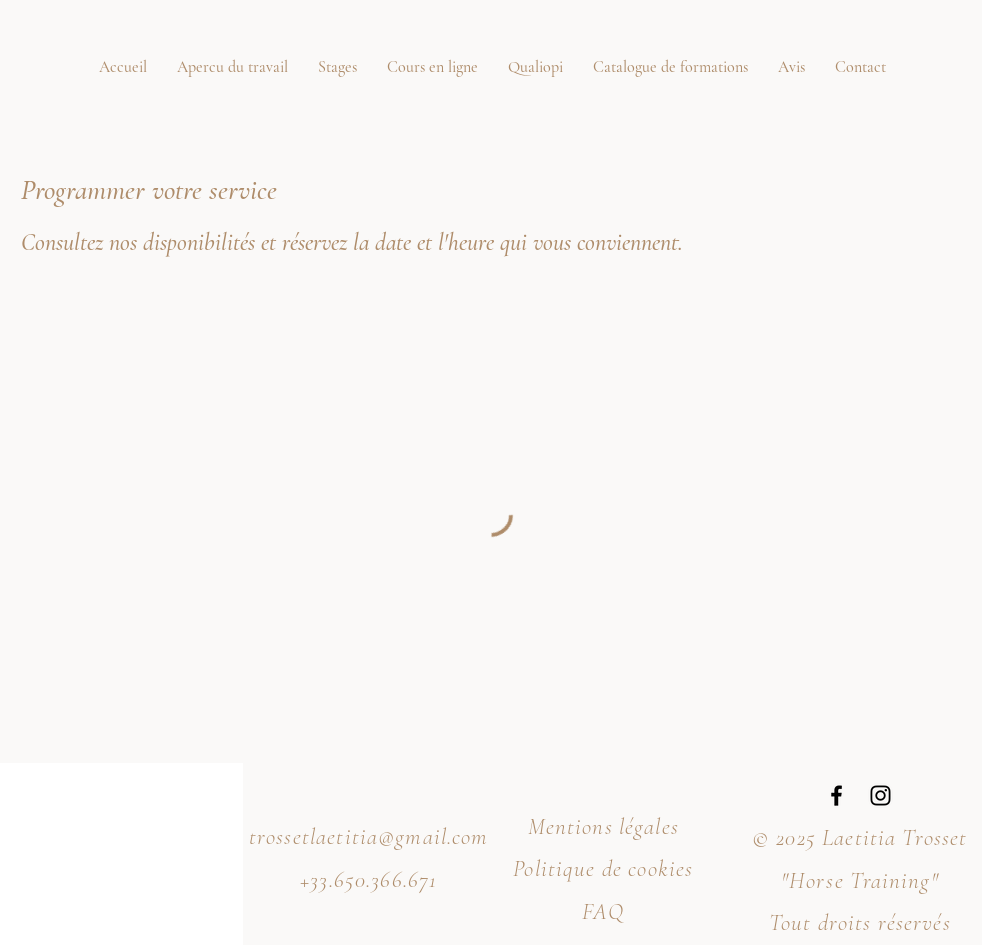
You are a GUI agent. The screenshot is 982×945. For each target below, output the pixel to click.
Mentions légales (603, 827)
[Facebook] (836, 795)
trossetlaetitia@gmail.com (369, 837)
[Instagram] (880, 795)
